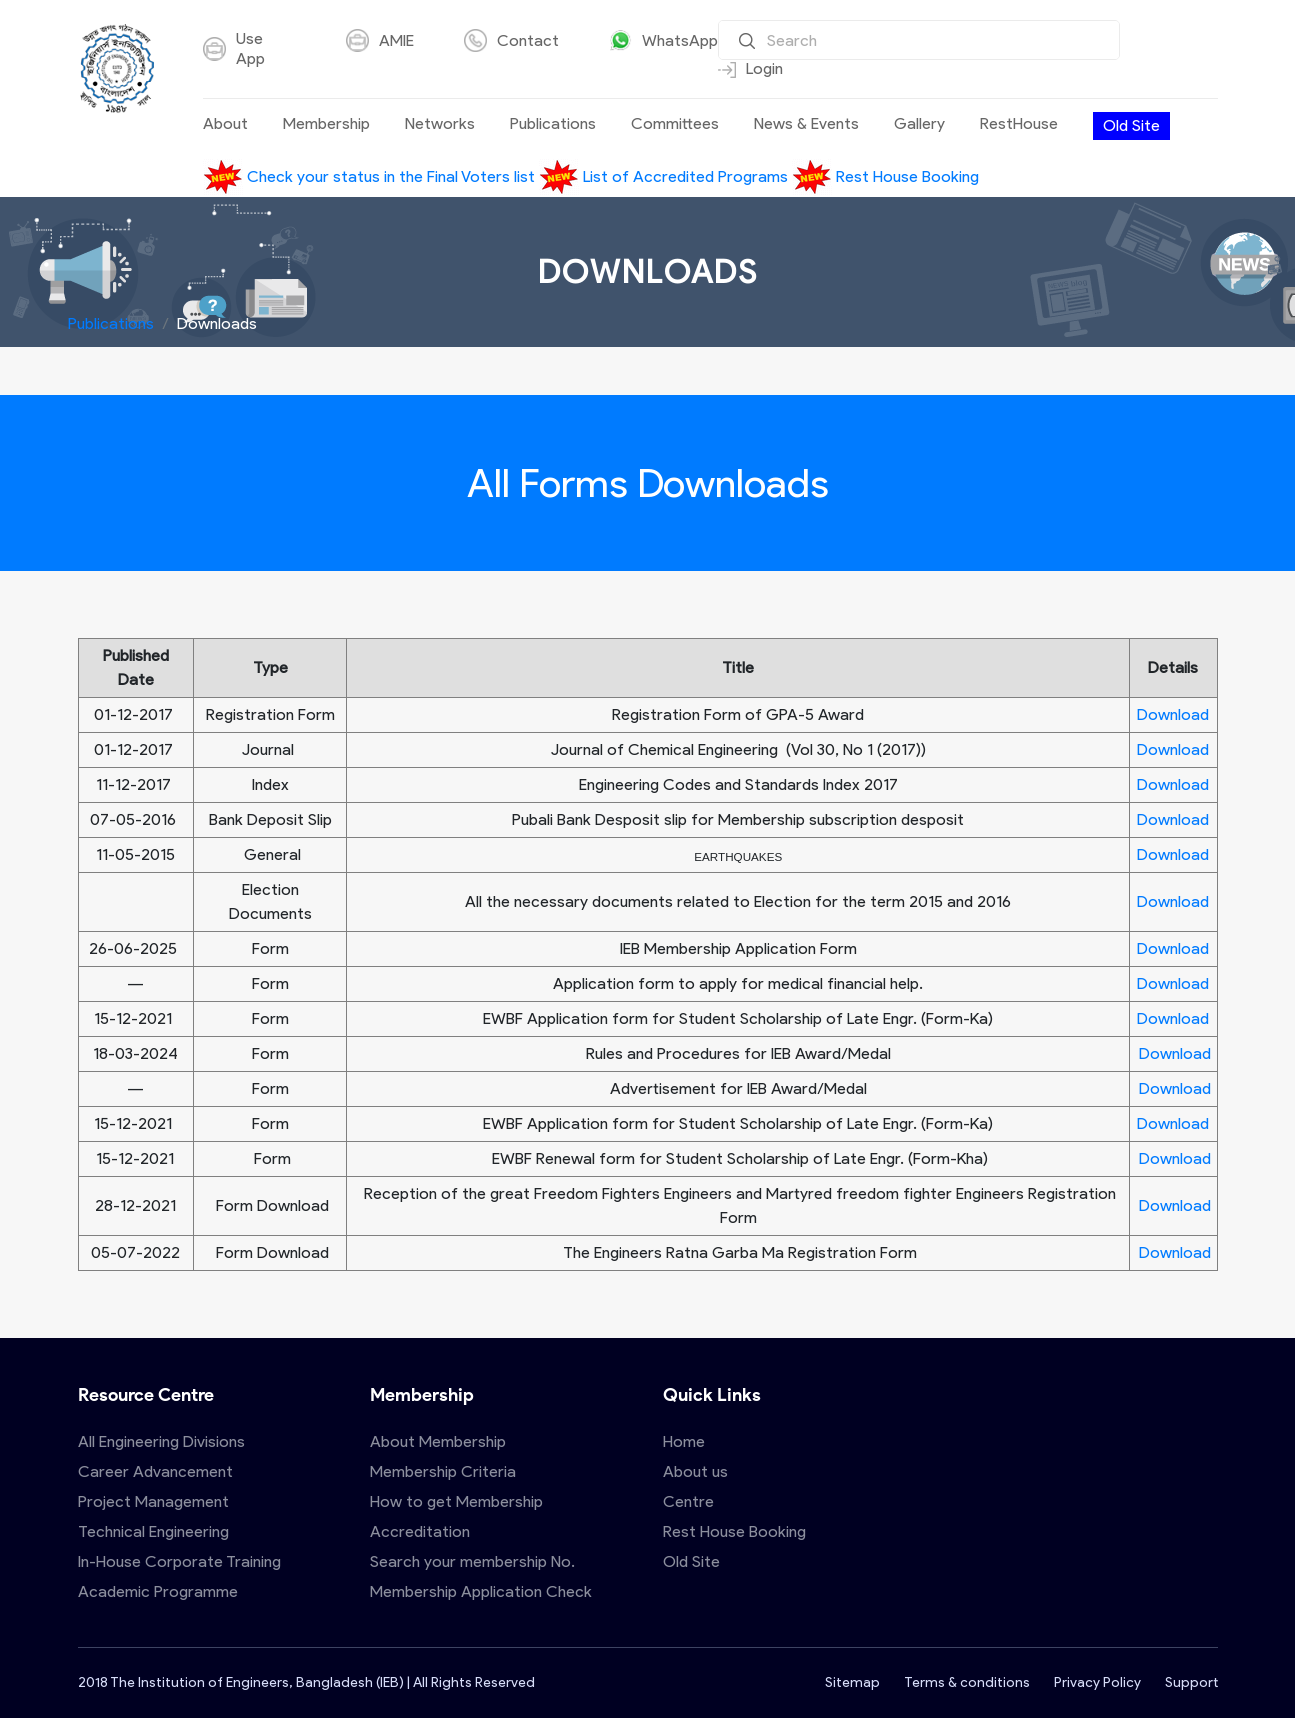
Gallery (919, 124)
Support (1191, 1682)
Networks (440, 124)
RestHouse (1019, 124)
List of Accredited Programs (665, 176)
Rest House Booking (885, 176)
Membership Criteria (443, 1471)
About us (695, 1471)
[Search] (919, 40)
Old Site (1131, 125)
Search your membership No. (472, 1561)
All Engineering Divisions (161, 1441)
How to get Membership (456, 1501)
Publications (553, 124)
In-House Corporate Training (179, 1561)
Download (1173, 714)
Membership (326, 124)
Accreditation (420, 1531)
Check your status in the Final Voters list (371, 176)
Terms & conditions (967, 1682)
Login (750, 69)
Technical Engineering (153, 1531)
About (225, 124)
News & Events (806, 124)
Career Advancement (155, 1471)
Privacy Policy (1097, 1682)
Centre (688, 1501)
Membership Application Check (481, 1591)
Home (684, 1441)
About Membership (438, 1441)
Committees (675, 124)
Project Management (153, 1501)
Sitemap (852, 1682)
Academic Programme (158, 1591)
